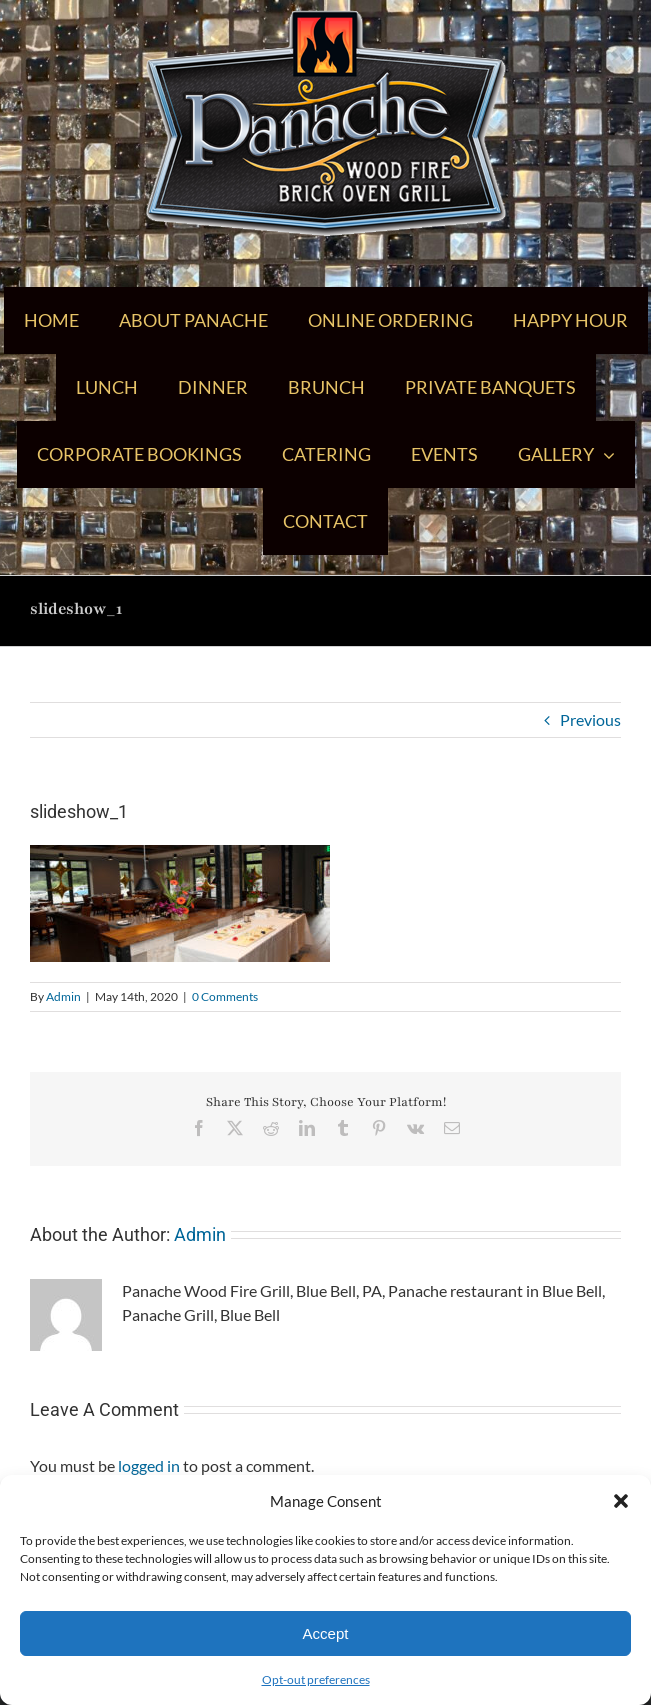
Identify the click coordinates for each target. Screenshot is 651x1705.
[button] (621, 1501)
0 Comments (225, 996)
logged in (149, 1465)
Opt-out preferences (316, 1679)
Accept (326, 1633)
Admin (63, 996)
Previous (590, 719)
